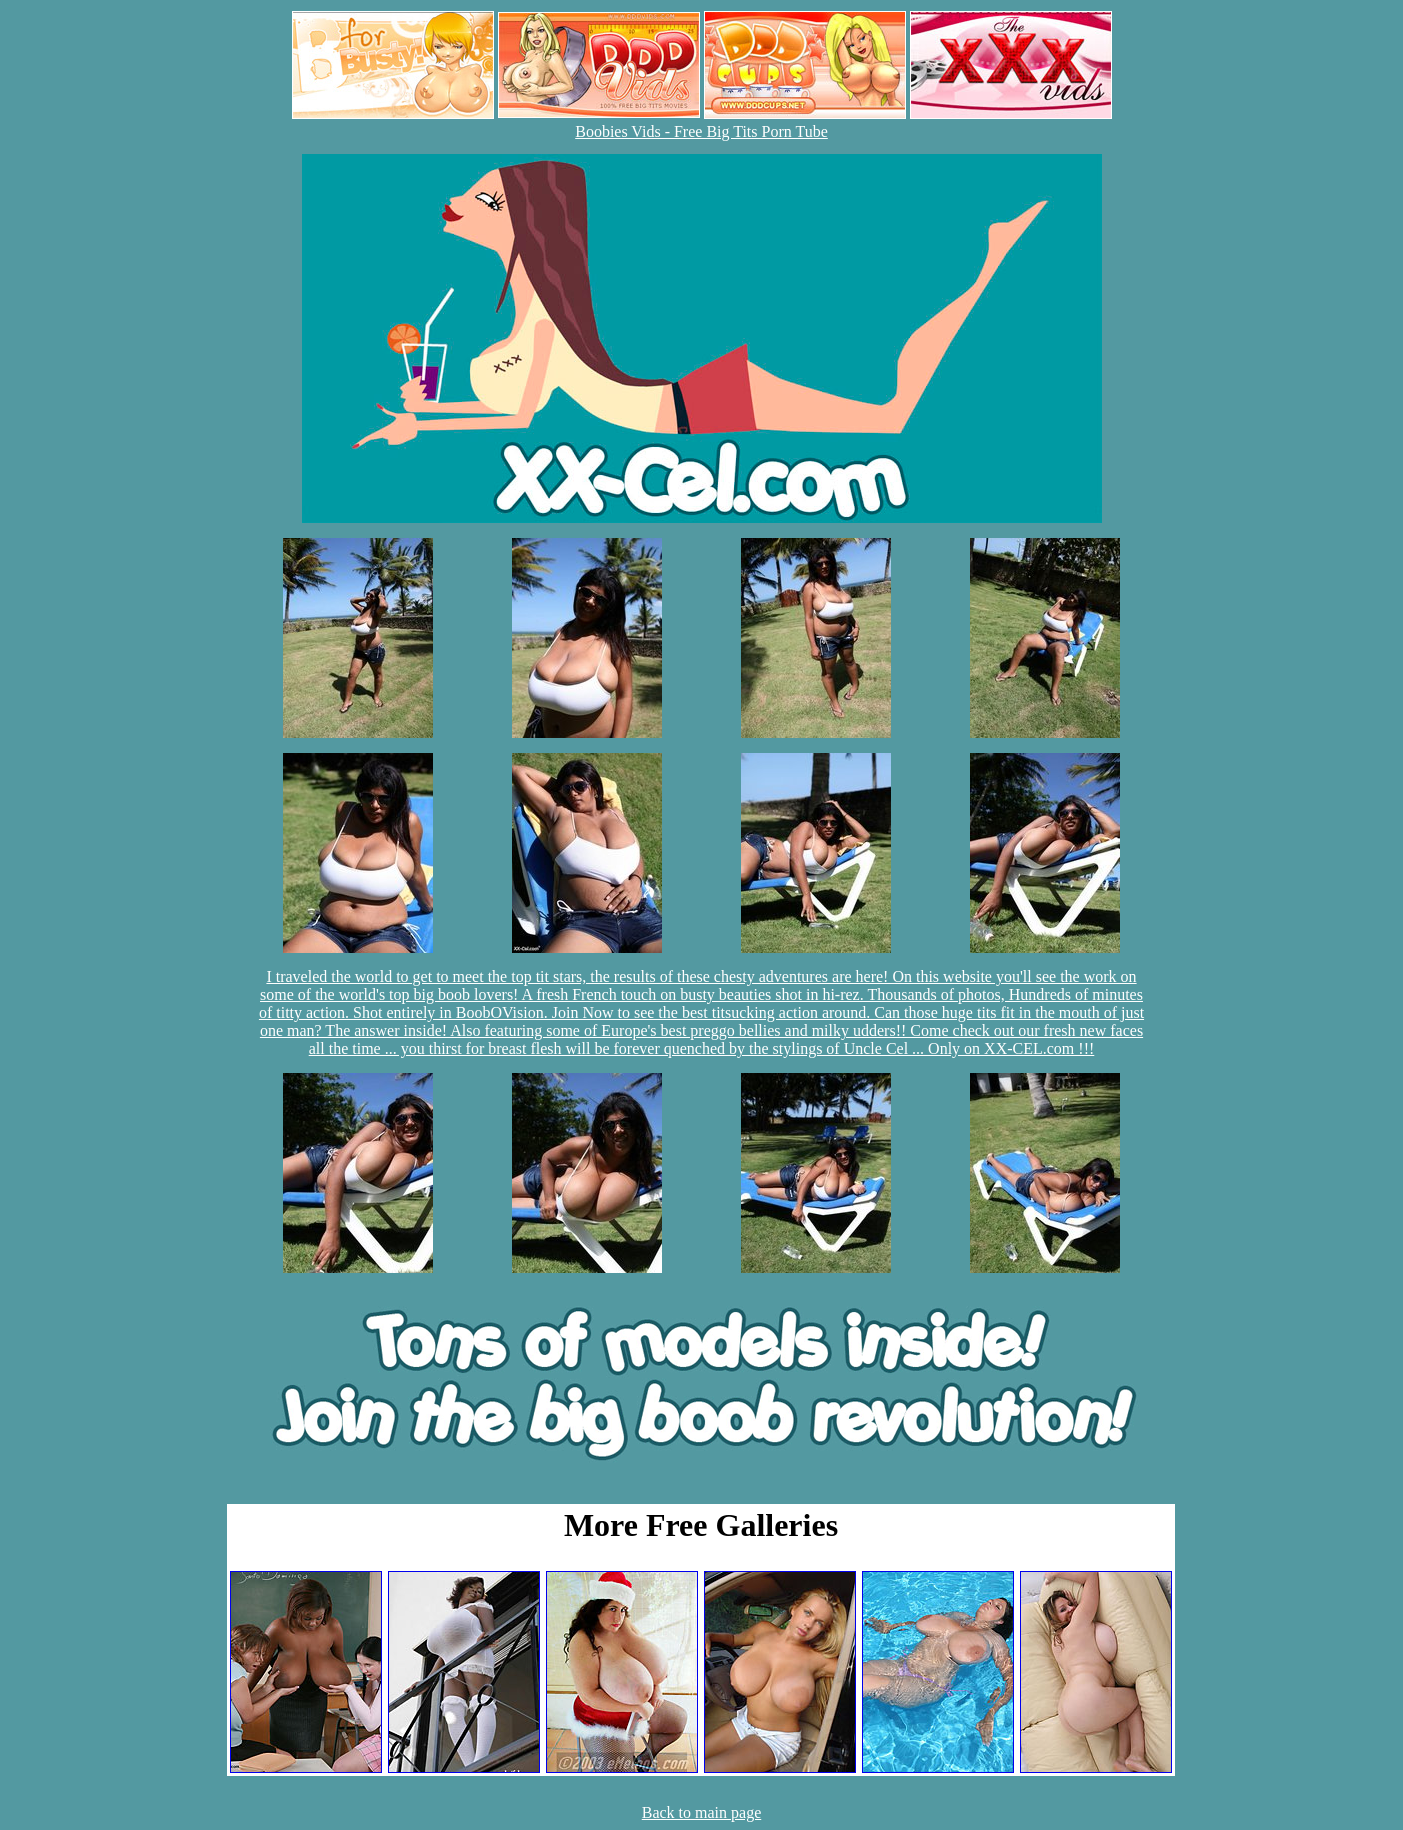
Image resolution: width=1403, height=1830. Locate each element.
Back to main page (702, 1812)
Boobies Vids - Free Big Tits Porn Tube (701, 131)
